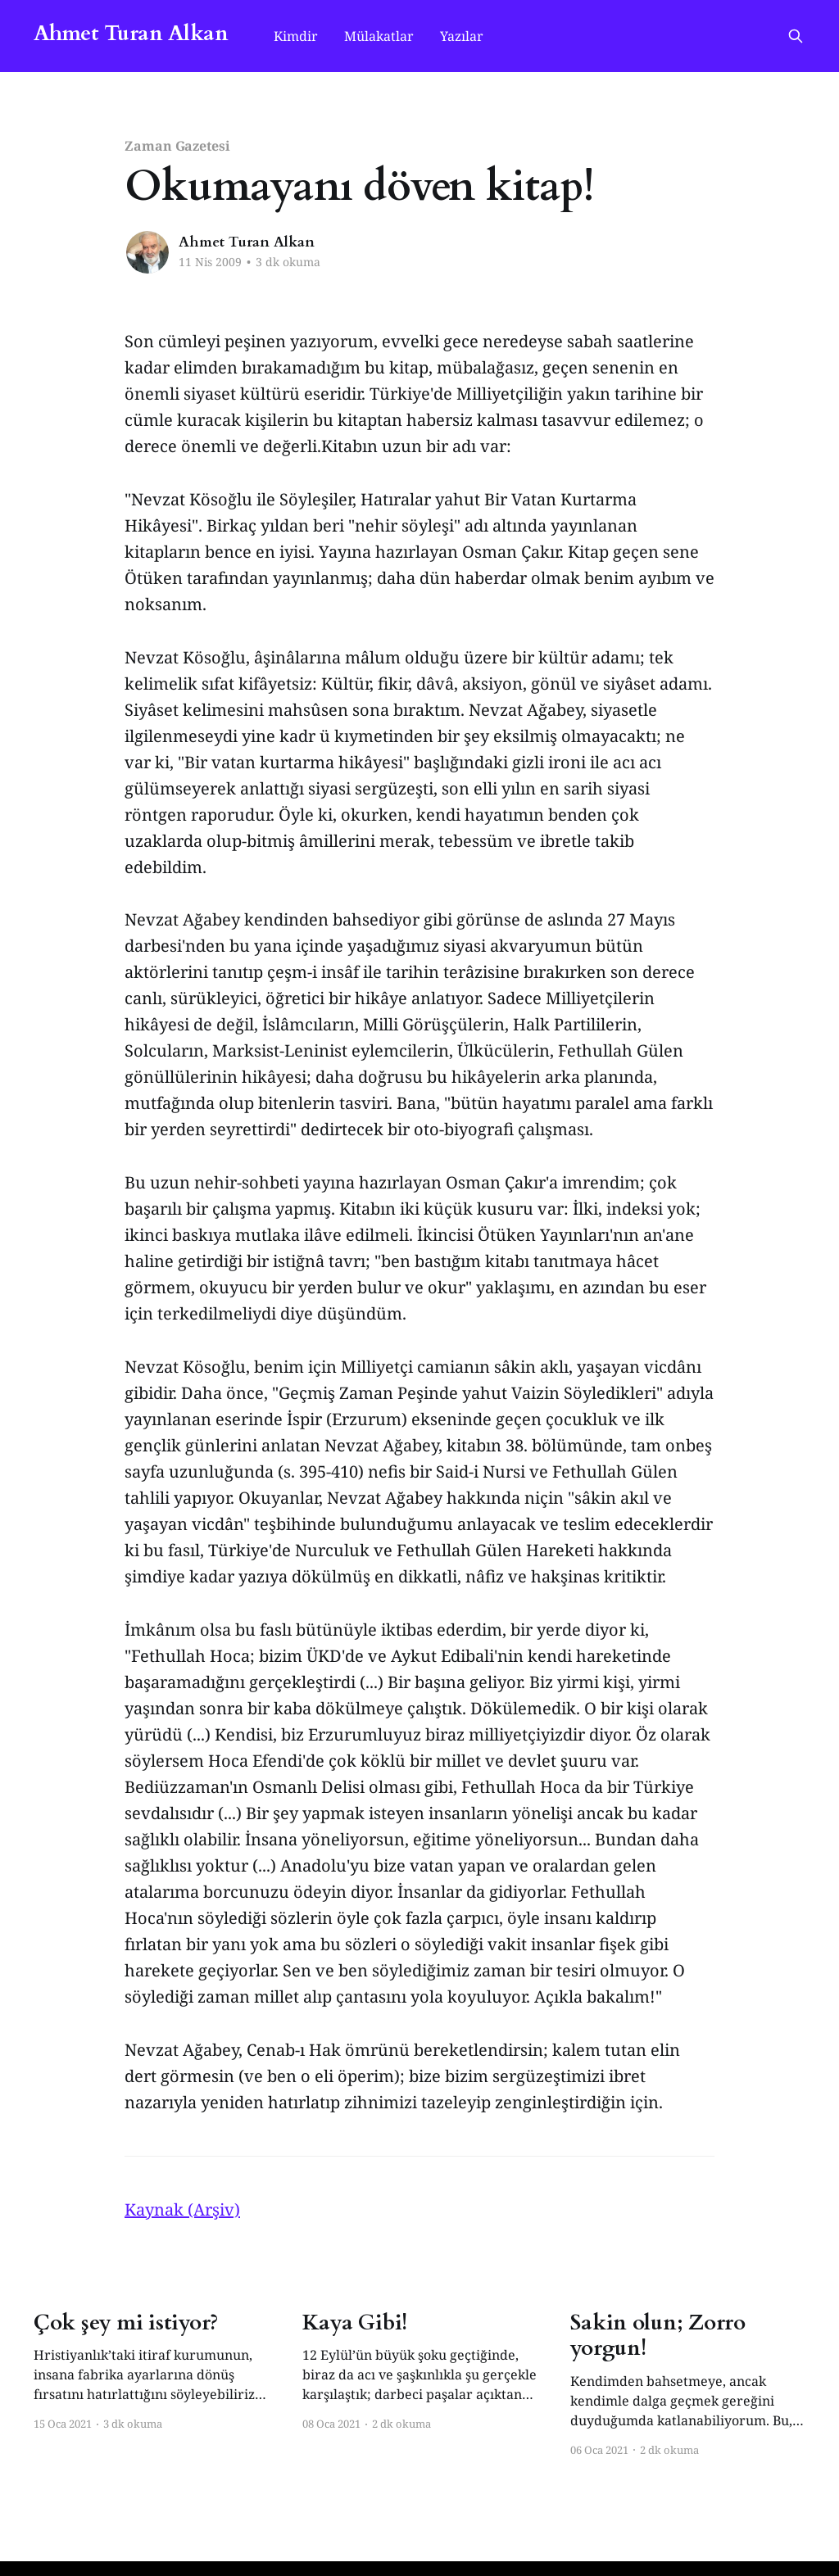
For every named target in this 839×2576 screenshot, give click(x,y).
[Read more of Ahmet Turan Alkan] (147, 252)
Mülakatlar (379, 36)
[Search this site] (795, 36)
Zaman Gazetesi (177, 146)
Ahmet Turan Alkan (131, 34)
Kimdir (296, 36)
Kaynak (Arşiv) (182, 2209)
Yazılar (461, 36)
